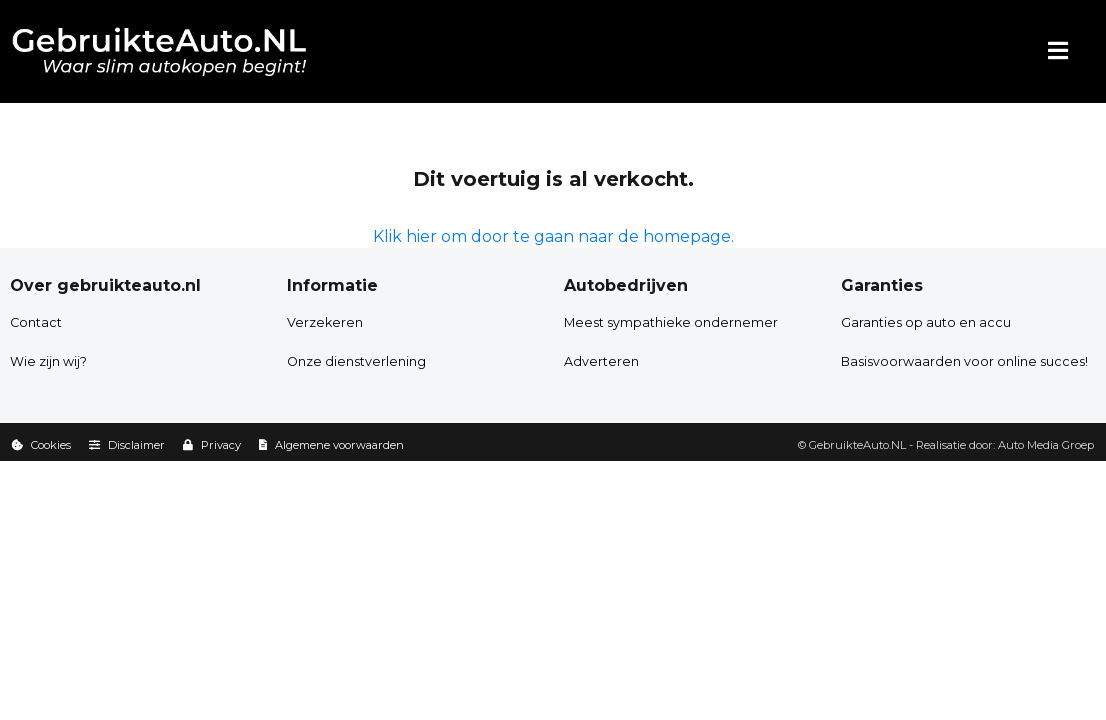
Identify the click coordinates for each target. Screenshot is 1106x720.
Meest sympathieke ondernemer (671, 322)
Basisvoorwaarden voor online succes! (964, 361)
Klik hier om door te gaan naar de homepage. (553, 236)
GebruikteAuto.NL (857, 445)
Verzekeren (325, 322)
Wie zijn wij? (48, 361)
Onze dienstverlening (356, 361)
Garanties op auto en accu (926, 322)
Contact (36, 322)
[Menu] (1058, 51)
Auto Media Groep (1046, 445)
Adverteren (601, 361)
